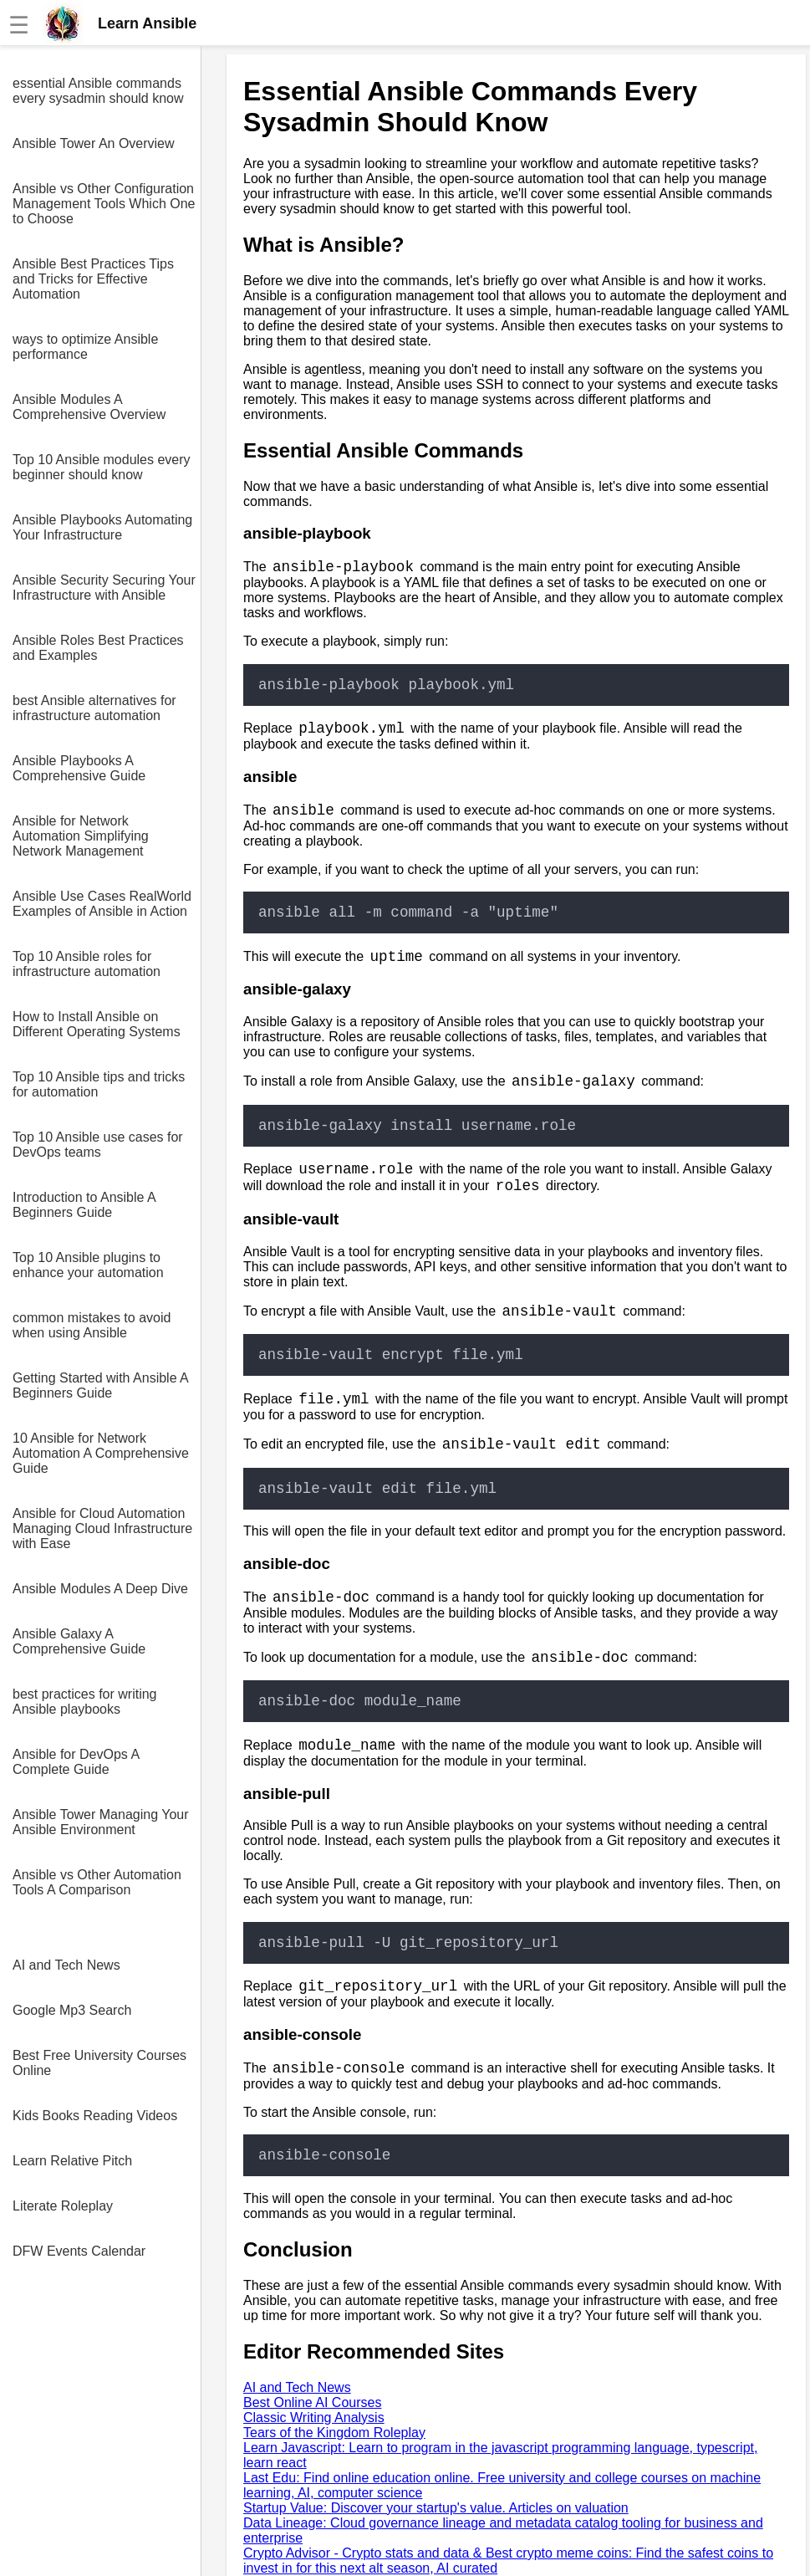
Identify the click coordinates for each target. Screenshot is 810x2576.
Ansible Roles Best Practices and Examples (98, 647)
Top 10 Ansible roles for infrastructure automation (86, 964)
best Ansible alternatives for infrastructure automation (94, 708)
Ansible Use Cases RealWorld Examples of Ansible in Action (102, 903)
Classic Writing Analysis (314, 2417)
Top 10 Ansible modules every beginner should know (102, 467)
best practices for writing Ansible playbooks (85, 1701)
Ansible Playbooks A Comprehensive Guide (79, 768)
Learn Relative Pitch (72, 2161)
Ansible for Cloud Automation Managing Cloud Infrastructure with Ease (102, 1528)
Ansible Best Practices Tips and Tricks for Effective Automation (93, 279)
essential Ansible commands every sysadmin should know (98, 90)
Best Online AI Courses (312, 2402)
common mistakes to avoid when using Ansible (92, 1325)
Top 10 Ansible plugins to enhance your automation (88, 1265)
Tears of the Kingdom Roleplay (334, 2432)
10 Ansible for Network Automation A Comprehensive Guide (101, 1453)
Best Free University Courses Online (99, 2063)
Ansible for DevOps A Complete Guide (76, 1761)
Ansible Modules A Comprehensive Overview (89, 407)
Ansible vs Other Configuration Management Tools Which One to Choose (104, 203)
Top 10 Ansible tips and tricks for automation (99, 1084)
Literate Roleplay (63, 2206)
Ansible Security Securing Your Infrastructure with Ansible (104, 587)
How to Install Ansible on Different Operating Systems (97, 1024)
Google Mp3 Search (72, 2010)
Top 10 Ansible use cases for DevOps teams (98, 1144)
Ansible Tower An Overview (94, 143)
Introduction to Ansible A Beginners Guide (84, 1204)
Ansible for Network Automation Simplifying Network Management (81, 836)
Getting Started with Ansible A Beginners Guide (100, 1385)
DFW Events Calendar (79, 2251)
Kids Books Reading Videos (95, 2115)
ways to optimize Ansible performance (85, 346)
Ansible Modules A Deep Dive (100, 1589)
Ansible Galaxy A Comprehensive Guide (79, 1641)
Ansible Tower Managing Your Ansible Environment (101, 1822)
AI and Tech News (66, 1965)
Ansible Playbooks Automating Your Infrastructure (102, 527)
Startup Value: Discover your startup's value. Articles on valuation (436, 2508)
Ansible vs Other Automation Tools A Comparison (97, 1882)
